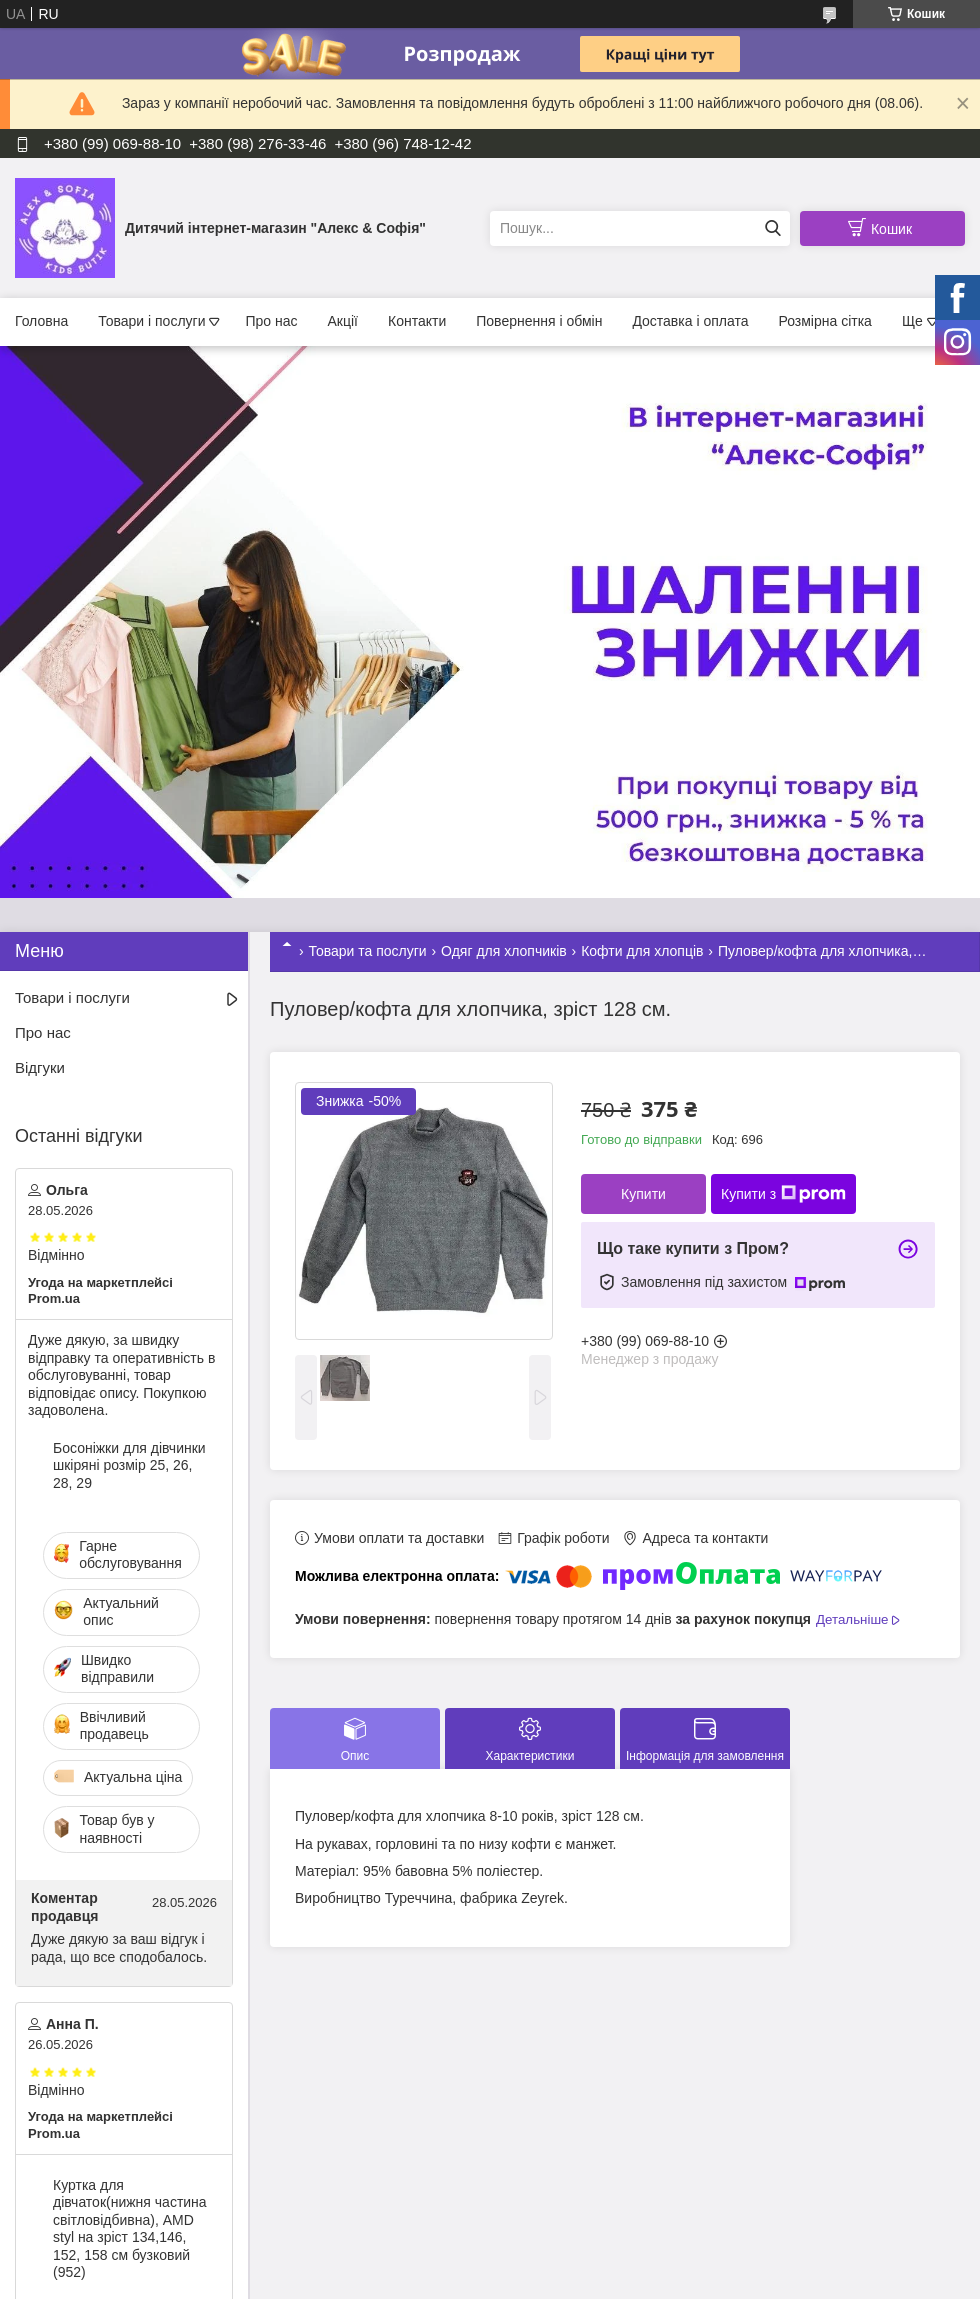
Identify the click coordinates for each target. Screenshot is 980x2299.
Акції (343, 321)
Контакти (417, 321)
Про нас (271, 321)
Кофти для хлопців (642, 951)
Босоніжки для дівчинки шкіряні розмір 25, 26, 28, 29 (129, 1465)
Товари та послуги (367, 951)
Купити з (783, 1194)
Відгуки (40, 1067)
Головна (41, 321)
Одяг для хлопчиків (504, 951)
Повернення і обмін (539, 321)
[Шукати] (772, 228)
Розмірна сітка (824, 321)
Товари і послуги (151, 321)
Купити (643, 1194)
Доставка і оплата (690, 321)
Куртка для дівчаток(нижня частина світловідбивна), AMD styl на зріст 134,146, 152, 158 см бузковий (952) (130, 2229)
